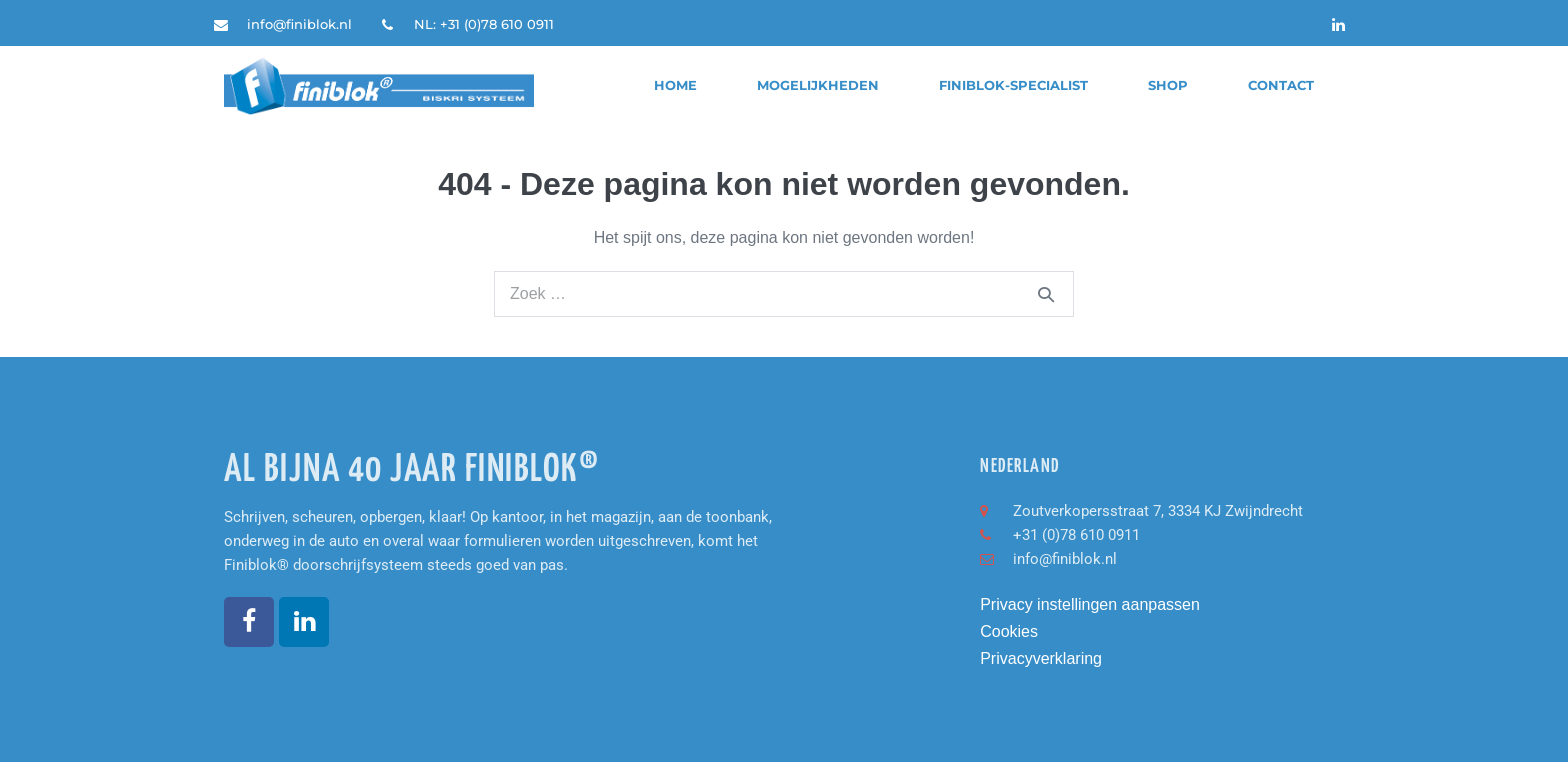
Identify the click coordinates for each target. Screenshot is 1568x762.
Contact (1281, 85)
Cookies (1009, 631)
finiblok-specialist (1013, 85)
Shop (1168, 85)
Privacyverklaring (1041, 658)
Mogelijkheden (818, 85)
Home (675, 85)
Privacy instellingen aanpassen (1090, 604)
